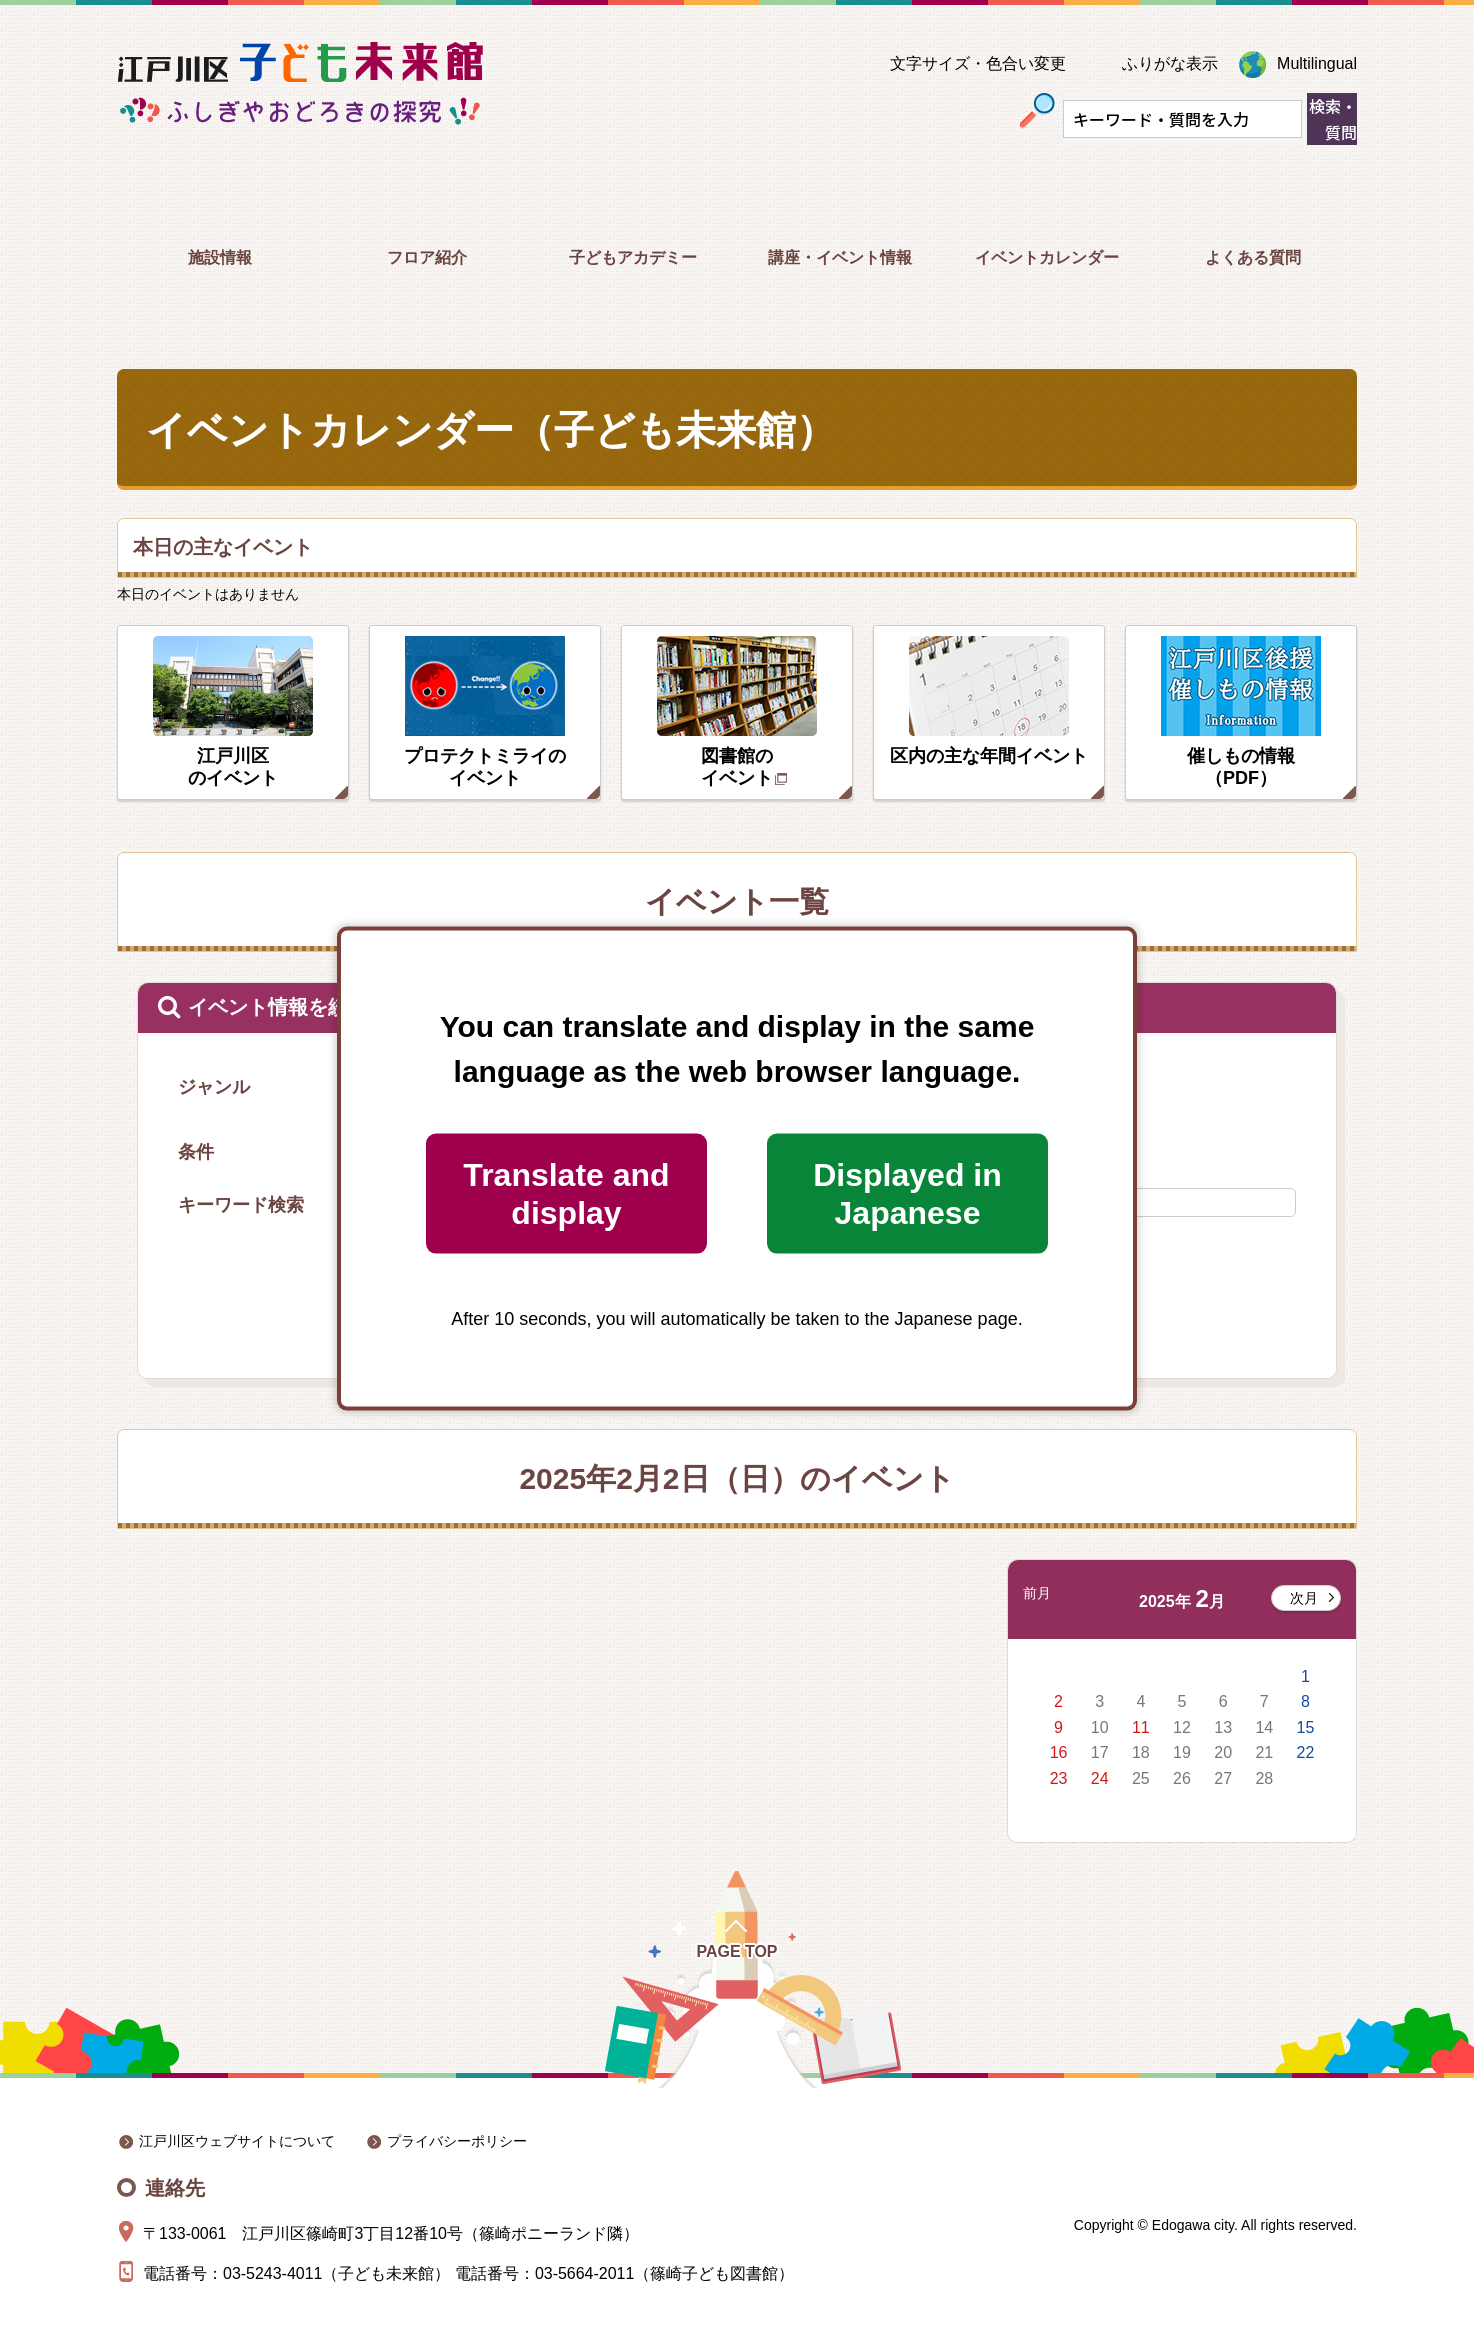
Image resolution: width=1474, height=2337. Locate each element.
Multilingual (1317, 63)
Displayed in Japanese (907, 1193)
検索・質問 (1333, 119)
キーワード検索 (241, 1205)
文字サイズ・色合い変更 (978, 63)
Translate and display (566, 1193)
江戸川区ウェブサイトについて (237, 2141)
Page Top (736, 1951)
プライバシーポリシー (457, 2141)
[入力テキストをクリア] (1285, 119)
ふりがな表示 (1170, 63)
